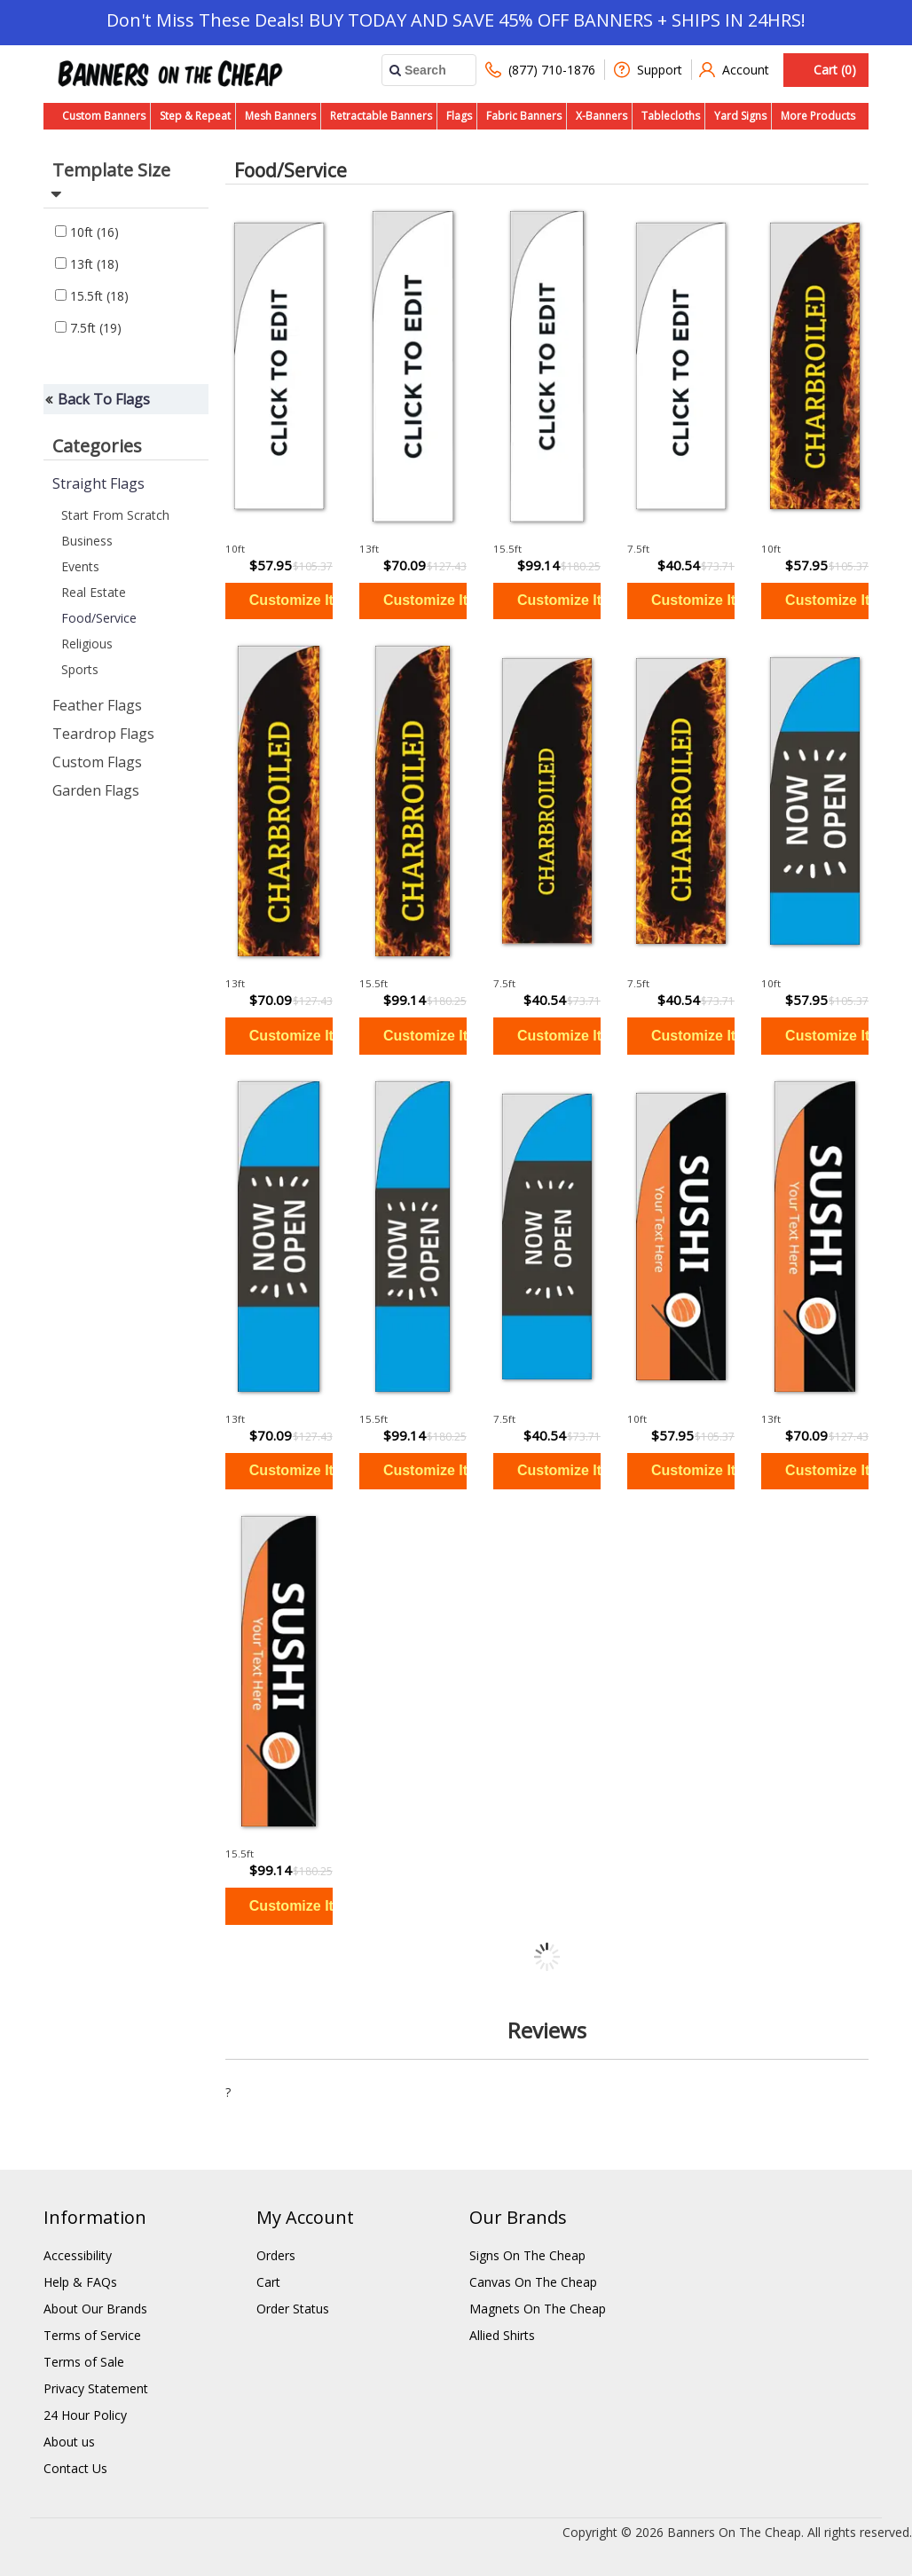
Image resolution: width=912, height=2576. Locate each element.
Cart (268, 2282)
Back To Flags (104, 399)
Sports (79, 669)
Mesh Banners (280, 115)
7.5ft (88, 327)
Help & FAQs (80, 2282)
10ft (87, 232)
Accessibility (77, 2255)
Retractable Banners (381, 115)
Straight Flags (98, 483)
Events (80, 566)
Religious (87, 643)
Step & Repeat (195, 115)
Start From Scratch (115, 515)
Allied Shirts (502, 2335)
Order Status (292, 2308)
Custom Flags (97, 762)
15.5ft (92, 295)
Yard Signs (740, 115)
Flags (459, 115)
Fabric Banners (524, 115)
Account (734, 69)
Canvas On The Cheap (533, 2282)
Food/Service (99, 617)
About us (69, 2441)
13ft (87, 263)
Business (87, 540)
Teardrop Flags (103, 733)
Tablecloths (670, 115)
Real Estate (93, 592)
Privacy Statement (95, 2388)
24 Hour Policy (85, 2415)
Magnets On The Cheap (537, 2308)
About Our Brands (95, 2308)
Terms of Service (92, 2335)
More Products (818, 115)
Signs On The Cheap (527, 2255)
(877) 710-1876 (540, 69)
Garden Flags (95, 790)
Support (648, 69)
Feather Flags (97, 705)
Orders (275, 2255)
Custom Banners (103, 115)
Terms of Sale (83, 2361)
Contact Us (75, 2468)
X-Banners (601, 115)
